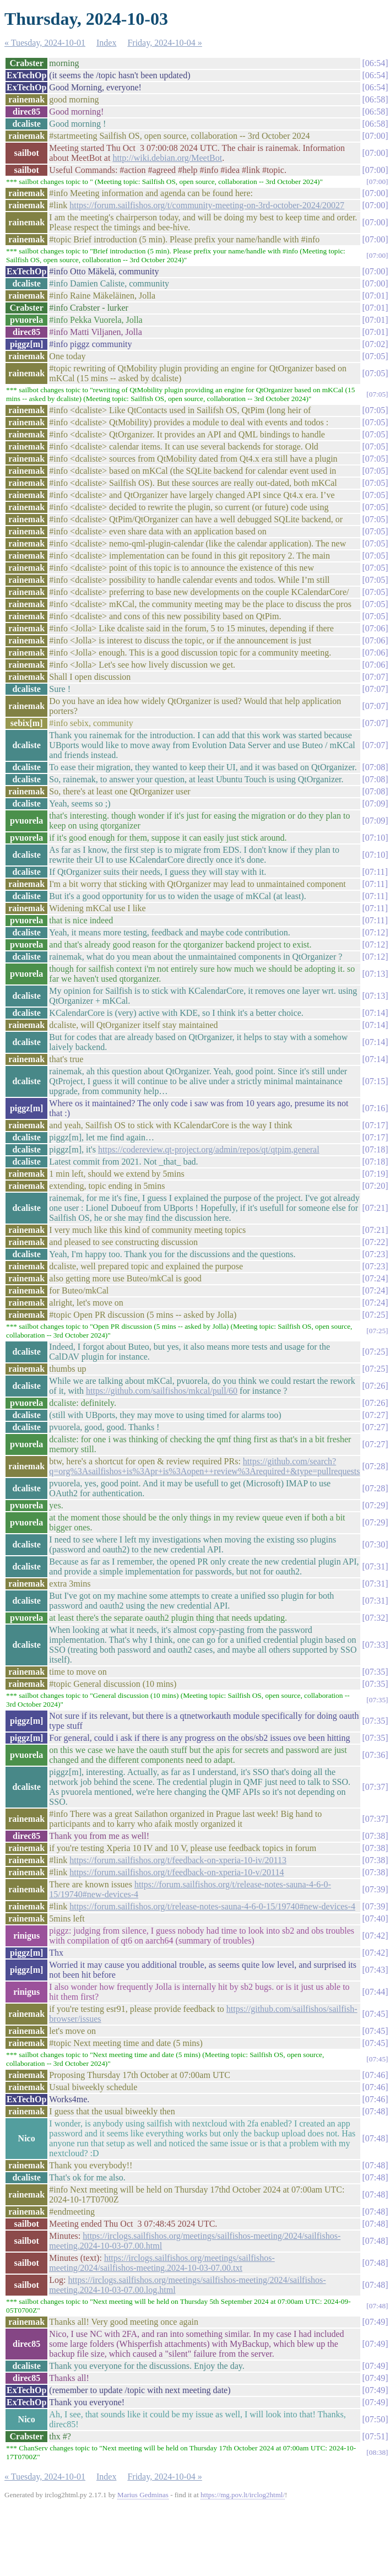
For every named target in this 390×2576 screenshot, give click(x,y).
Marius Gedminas (143, 2495)
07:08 (375, 767)
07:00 (375, 135)
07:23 (375, 1254)
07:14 (375, 1013)
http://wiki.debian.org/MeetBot (167, 158)
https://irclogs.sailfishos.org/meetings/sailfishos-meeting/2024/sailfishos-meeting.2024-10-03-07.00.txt (161, 2262)
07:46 (375, 2075)
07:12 (375, 932)
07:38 (375, 1836)
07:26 (375, 1385)
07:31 (375, 1566)
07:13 (375, 973)
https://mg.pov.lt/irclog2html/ (243, 2495)
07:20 (375, 1185)
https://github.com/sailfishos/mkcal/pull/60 (161, 1390)
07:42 (375, 1935)
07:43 (375, 1969)
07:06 (375, 628)
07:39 (375, 1889)
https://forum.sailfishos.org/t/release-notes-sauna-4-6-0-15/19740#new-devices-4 (212, 1906)
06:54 (375, 63)
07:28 (375, 1466)
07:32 (375, 1617)
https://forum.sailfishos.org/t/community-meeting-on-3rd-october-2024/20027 (206, 205)
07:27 (375, 1415)
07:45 (375, 2013)
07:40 (375, 1918)
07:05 (375, 356)
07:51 (375, 2436)
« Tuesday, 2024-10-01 (44, 42)
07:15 (375, 1081)
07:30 (375, 1544)
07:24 (375, 1278)
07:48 (375, 2111)
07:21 (375, 1208)
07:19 (375, 1173)
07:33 (375, 1644)
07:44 (375, 1991)
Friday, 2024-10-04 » (164, 42)
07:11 (375, 871)
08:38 (377, 2452)
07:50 (375, 2419)
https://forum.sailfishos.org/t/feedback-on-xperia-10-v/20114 (176, 1872)
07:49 (375, 2321)
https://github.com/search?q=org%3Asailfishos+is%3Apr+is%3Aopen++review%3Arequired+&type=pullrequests (204, 1466)
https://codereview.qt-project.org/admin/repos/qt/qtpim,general (208, 1149)
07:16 (375, 1108)
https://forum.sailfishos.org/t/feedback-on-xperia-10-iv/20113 (177, 1860)
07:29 (375, 1505)
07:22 (375, 1242)
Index (106, 42)
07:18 (375, 1149)
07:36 (375, 1755)
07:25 (375, 1314)
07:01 (375, 295)
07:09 (375, 803)
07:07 (375, 676)
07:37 (375, 1787)
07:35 (375, 1671)
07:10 (375, 837)
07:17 (375, 1125)
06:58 (375, 99)
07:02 (375, 344)
